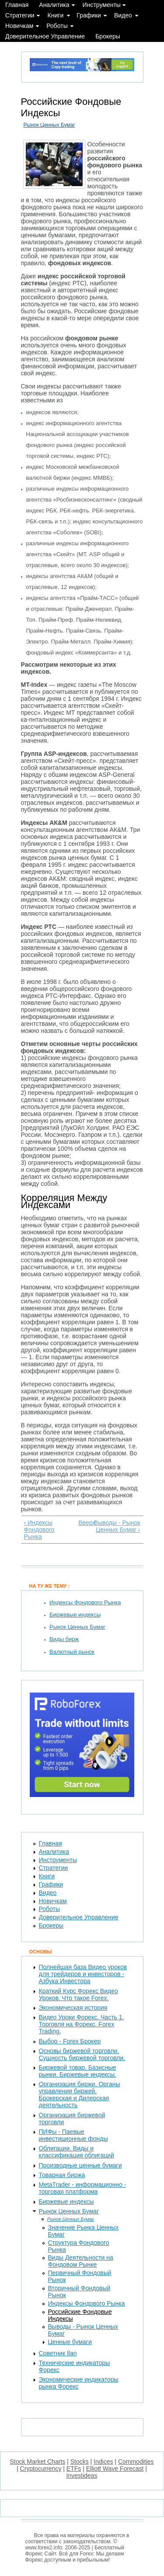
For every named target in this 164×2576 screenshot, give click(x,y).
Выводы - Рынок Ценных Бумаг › (117, 1526)
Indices (103, 2461)
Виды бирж (64, 1639)
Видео (123, 15)
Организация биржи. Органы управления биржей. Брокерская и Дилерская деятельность (79, 2095)
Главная (16, 4)
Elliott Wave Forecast (115, 2468)
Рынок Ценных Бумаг (49, 125)
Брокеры (107, 36)
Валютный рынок (71, 1651)
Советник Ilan (58, 2353)
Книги (56, 15)
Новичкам (19, 25)
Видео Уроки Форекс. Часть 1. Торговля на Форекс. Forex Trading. (81, 2024)
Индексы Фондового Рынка (85, 1602)
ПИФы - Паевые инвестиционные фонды (73, 2135)
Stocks (79, 2461)
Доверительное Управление (45, 36)
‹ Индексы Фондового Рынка (39, 1529)
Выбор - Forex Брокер (70, 2041)
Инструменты (102, 4)
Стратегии (20, 15)
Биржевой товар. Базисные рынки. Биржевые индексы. (77, 2071)
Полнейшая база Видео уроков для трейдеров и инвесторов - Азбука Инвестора (83, 1973)
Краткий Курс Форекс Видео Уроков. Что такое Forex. (78, 1994)
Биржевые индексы (75, 1614)
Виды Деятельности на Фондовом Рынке (80, 2261)
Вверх (81, 1522)
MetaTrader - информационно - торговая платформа (82, 2188)
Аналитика (54, 4)
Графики (89, 15)
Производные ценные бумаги (80, 2165)
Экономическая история (73, 2007)
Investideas (82, 2475)
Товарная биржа (62, 2174)
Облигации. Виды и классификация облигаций (76, 2152)
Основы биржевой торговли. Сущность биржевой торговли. (82, 2054)
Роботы (56, 25)
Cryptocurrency (41, 2468)
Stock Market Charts (37, 2461)
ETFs (73, 2468)
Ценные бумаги (70, 2341)
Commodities (136, 2461)
